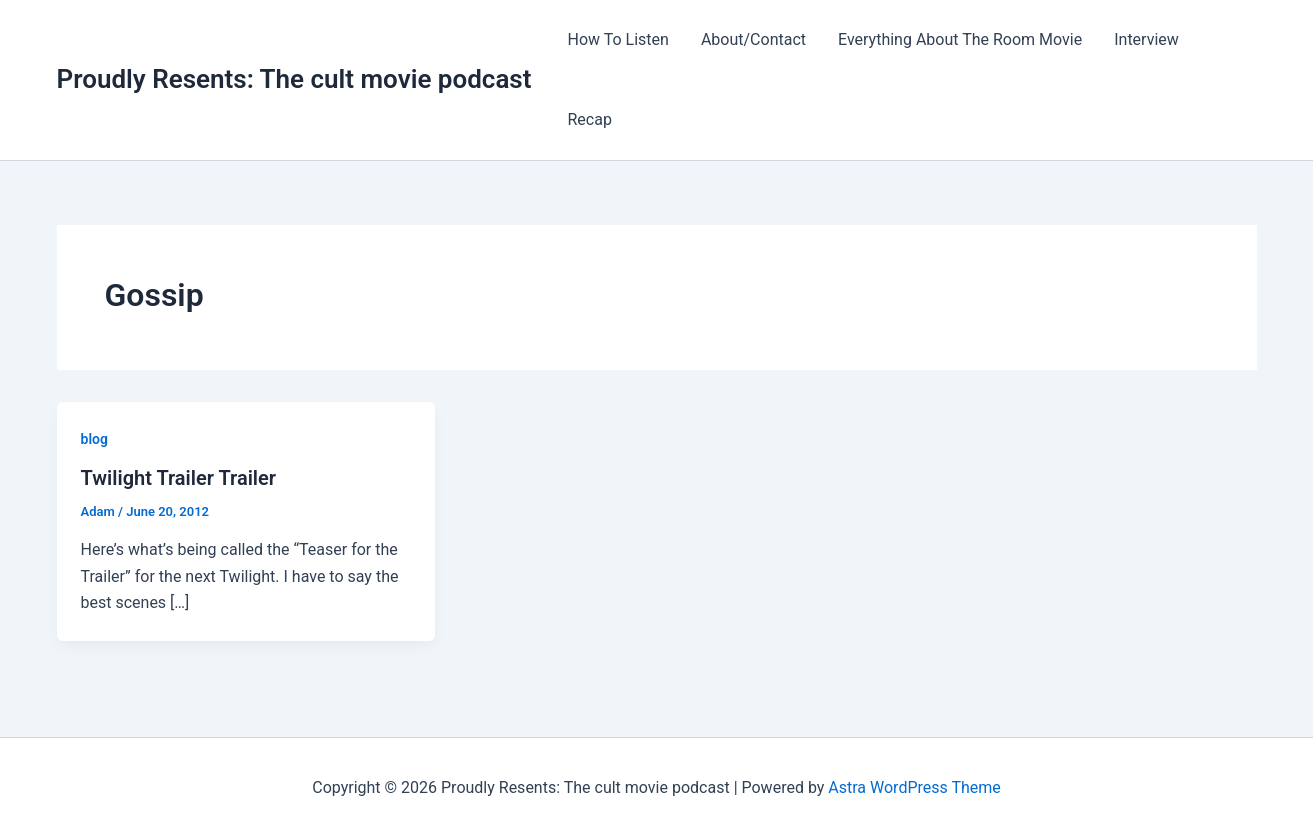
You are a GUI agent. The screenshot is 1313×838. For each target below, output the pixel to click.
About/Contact (753, 39)
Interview (1146, 39)
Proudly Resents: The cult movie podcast (294, 79)
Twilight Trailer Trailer (178, 478)
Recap (589, 119)
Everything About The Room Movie (960, 39)
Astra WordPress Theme (914, 787)
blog (94, 439)
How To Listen (617, 39)
